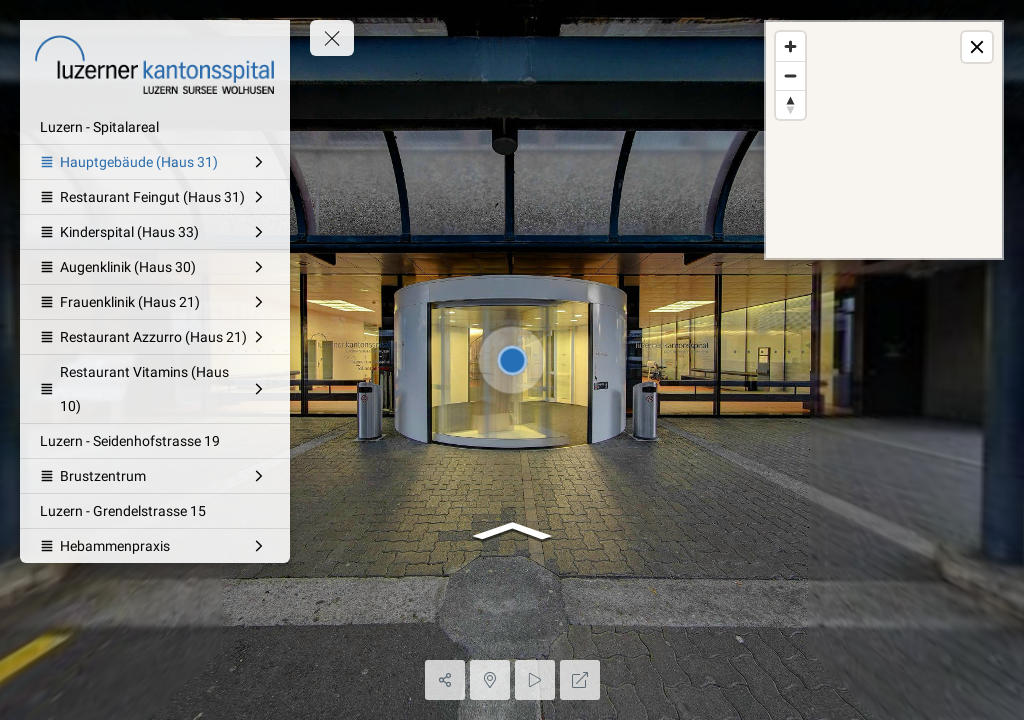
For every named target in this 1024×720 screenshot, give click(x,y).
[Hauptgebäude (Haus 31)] (155, 162)
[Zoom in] (790, 46)
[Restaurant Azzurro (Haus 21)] (155, 337)
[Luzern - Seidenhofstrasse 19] (155, 441)
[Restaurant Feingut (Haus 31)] (155, 197)
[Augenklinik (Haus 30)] (155, 267)
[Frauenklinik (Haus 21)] (155, 302)
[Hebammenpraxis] (155, 546)
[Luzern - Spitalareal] (155, 127)
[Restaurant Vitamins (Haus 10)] (155, 389)
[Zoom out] (790, 75)
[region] (884, 140)
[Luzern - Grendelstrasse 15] (155, 511)
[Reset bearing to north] (790, 104)
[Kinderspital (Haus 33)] (155, 232)
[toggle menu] (332, 38)
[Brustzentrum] (155, 476)
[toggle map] (977, 47)
